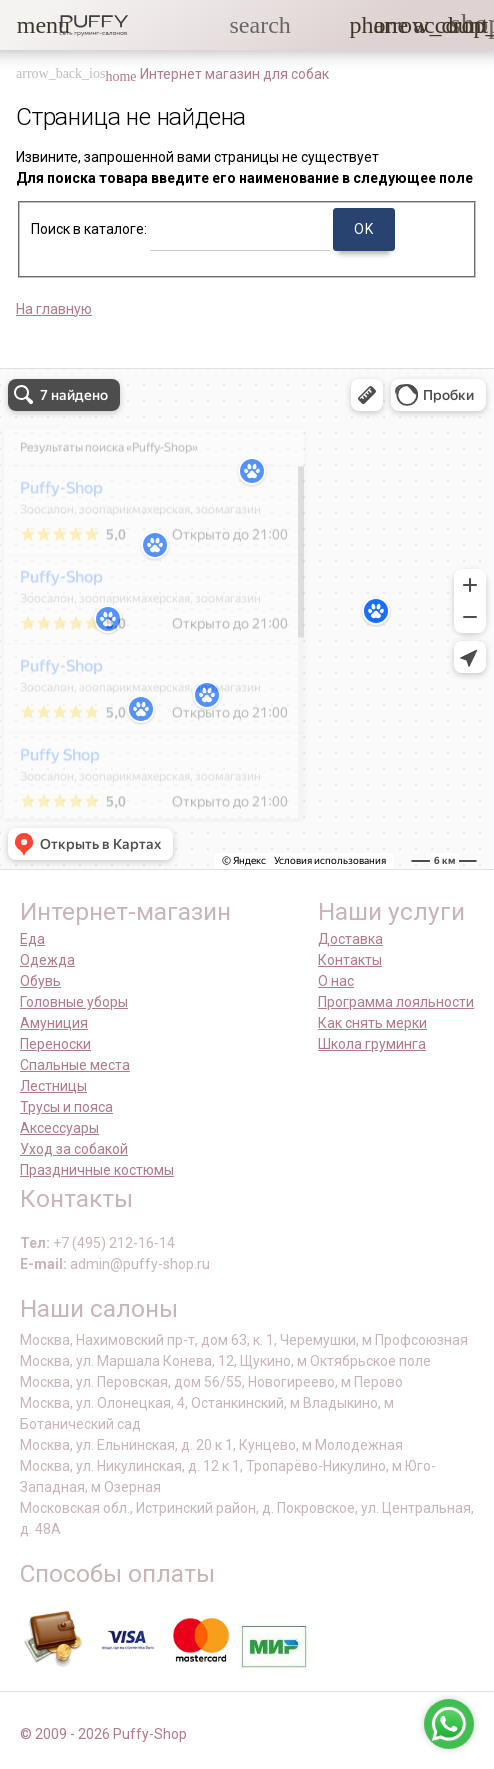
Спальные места (75, 1065)
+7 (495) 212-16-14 (114, 1243)
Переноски (55, 1044)
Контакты (350, 960)
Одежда (47, 960)
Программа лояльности (396, 1002)
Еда (32, 939)
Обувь (40, 981)
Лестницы (53, 1086)
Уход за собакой (74, 1149)
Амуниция (54, 1023)
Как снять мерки (372, 1023)
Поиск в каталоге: (89, 229)
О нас (336, 981)
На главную (54, 309)
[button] (29, 25)
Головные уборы (74, 1002)
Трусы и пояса (66, 1107)
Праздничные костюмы (97, 1170)
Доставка (350, 939)
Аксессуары (59, 1128)
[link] (425, 25)
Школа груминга (372, 1044)
